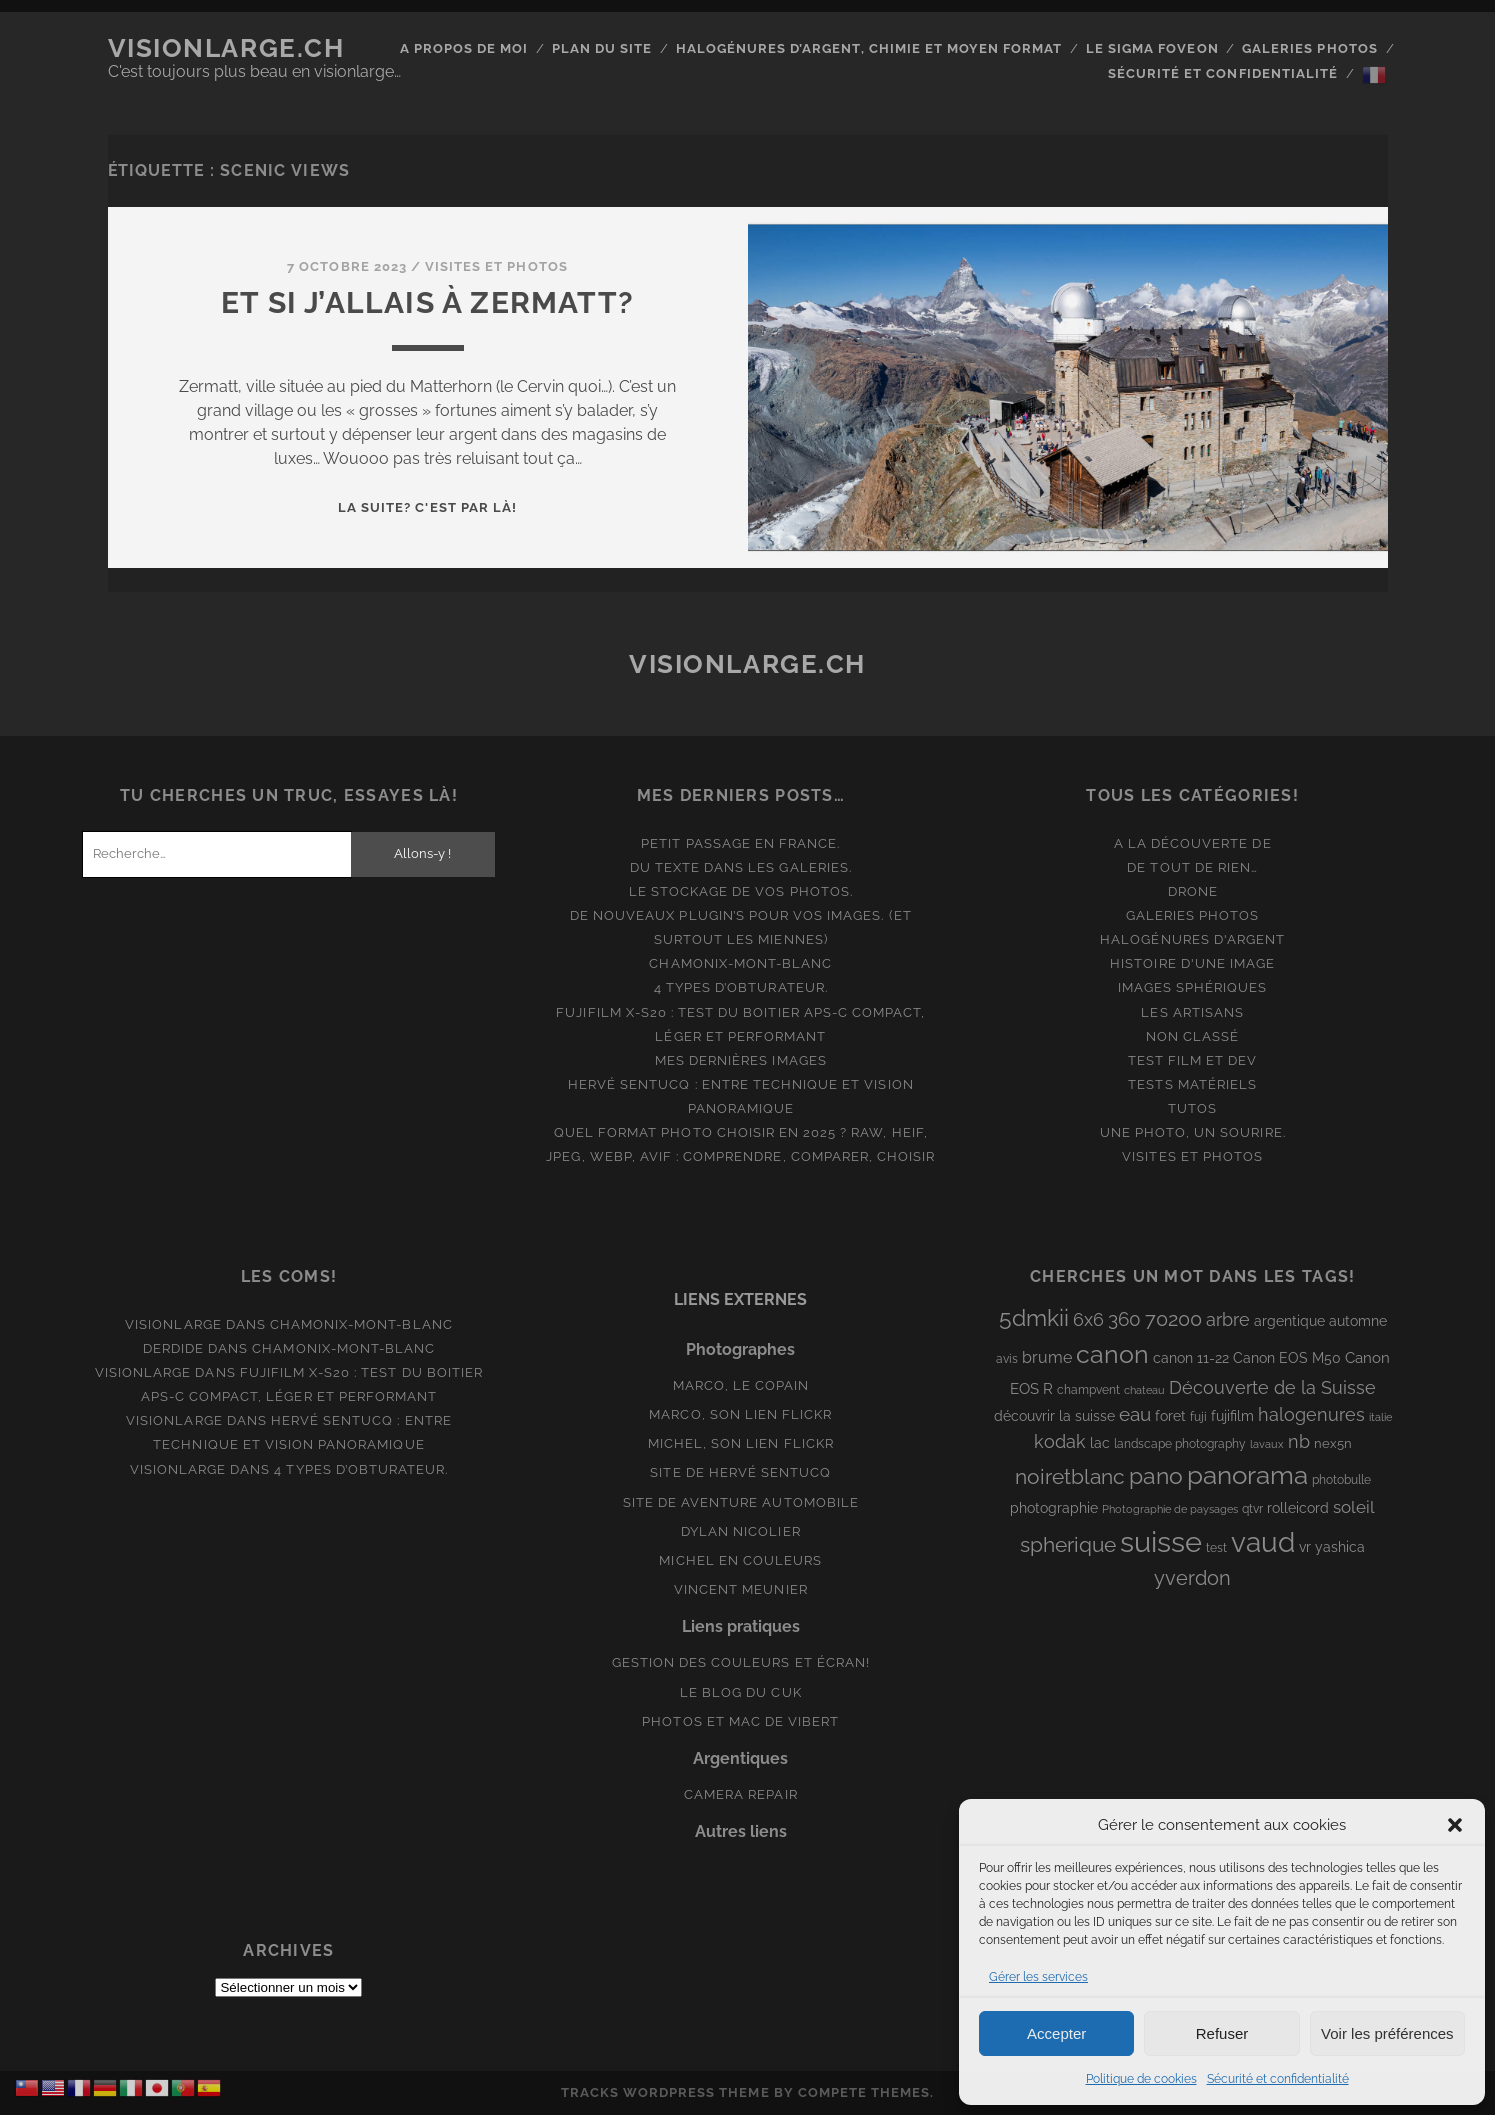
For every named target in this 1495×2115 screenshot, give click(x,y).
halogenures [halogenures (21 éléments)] (1311, 1414)
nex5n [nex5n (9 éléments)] (1333, 1443)
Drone (1193, 891)
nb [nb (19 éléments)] (1299, 1441)
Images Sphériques (1193, 987)
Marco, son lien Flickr (740, 1414)
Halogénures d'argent (1192, 939)
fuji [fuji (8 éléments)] (1198, 1417)
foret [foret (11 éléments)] (1170, 1416)
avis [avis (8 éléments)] (1007, 1359)
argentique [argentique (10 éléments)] (1289, 1321)
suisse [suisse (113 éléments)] (1161, 1541)
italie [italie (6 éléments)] (1380, 1417)
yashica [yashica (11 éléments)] (1340, 1547)
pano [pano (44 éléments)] (1156, 1475)
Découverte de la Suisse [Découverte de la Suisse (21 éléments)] (1272, 1387)
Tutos (1192, 1108)
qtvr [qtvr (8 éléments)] (1252, 1509)
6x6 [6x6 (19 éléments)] (1088, 1319)
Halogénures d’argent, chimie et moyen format (869, 48)
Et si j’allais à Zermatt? (427, 302)
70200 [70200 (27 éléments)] (1173, 1319)
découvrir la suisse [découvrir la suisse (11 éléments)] (1054, 1416)
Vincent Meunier (741, 1589)
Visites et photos (496, 266)
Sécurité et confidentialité (1278, 2079)
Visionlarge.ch (226, 48)
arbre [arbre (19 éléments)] (1228, 1319)
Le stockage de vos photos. (741, 891)
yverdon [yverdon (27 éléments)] (1192, 1578)
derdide (173, 1348)
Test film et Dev (1193, 1060)
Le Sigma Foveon (1152, 48)
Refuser (1222, 2033)
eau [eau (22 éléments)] (1135, 1414)
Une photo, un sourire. (1193, 1132)
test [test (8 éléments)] (1216, 1548)
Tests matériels (1192, 1084)
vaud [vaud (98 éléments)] (1263, 1542)
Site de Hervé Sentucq (740, 1472)
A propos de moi (464, 48)
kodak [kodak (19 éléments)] (1060, 1441)
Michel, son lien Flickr (741, 1443)
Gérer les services (1038, 1977)
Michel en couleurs (740, 1560)
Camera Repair (741, 1794)
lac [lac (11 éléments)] (1100, 1443)
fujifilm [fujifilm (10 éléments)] (1232, 1416)
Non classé (1192, 1036)
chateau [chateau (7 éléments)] (1144, 1390)
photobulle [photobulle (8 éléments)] (1341, 1480)
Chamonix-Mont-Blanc (740, 963)
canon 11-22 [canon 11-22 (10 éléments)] (1191, 1358)
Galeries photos (1310, 48)
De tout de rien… (1192, 867)
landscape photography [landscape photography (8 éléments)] (1180, 1444)
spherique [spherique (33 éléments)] (1068, 1544)
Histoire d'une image (1192, 963)
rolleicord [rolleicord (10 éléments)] (1298, 1508)
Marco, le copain (741, 1385)
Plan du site (602, 48)
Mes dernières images (741, 1060)
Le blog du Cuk (741, 1692)
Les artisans (1192, 1012)
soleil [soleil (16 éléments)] (1354, 1507)
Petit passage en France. (740, 843)
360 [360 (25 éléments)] (1124, 1319)
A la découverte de (1193, 843)
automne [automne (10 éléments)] (1358, 1321)
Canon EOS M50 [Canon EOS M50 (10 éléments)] (1287, 1358)
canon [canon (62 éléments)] (1112, 1354)
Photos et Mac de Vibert (740, 1721)
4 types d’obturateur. (741, 987)
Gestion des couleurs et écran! (741, 1662)
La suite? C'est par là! (427, 507)
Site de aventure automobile (741, 1502)
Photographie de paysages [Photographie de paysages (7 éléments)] (1170, 1509)
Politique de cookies (1141, 2079)
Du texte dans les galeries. (741, 867)
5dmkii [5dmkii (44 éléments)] (1034, 1317)
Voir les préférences (1387, 2033)
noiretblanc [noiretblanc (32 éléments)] (1070, 1476)
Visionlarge (173, 1324)
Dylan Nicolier (741, 1531)
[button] (1455, 1825)
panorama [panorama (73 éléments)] (1247, 1474)
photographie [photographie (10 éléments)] (1054, 1508)
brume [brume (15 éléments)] (1047, 1357)
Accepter (1056, 2033)
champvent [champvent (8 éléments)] (1088, 1390)
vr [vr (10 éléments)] (1305, 1547)
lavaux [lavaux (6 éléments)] (1267, 1444)
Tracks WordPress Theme (665, 2092)
